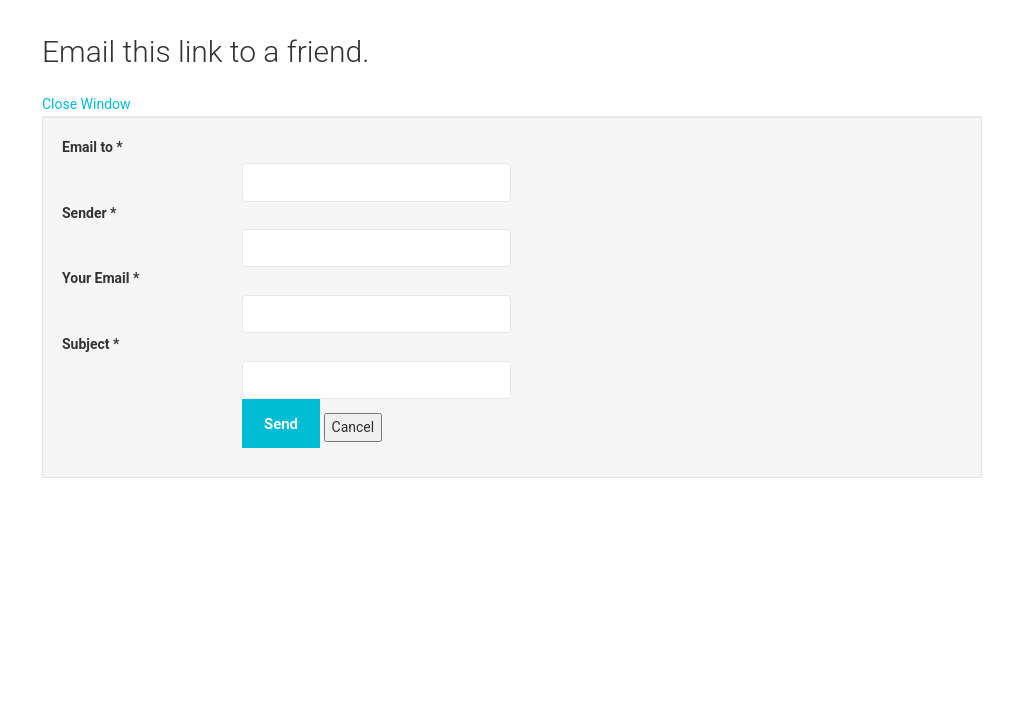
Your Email (100, 278)
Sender (89, 213)
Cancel (353, 427)
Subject (90, 344)
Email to (92, 147)
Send (281, 424)
